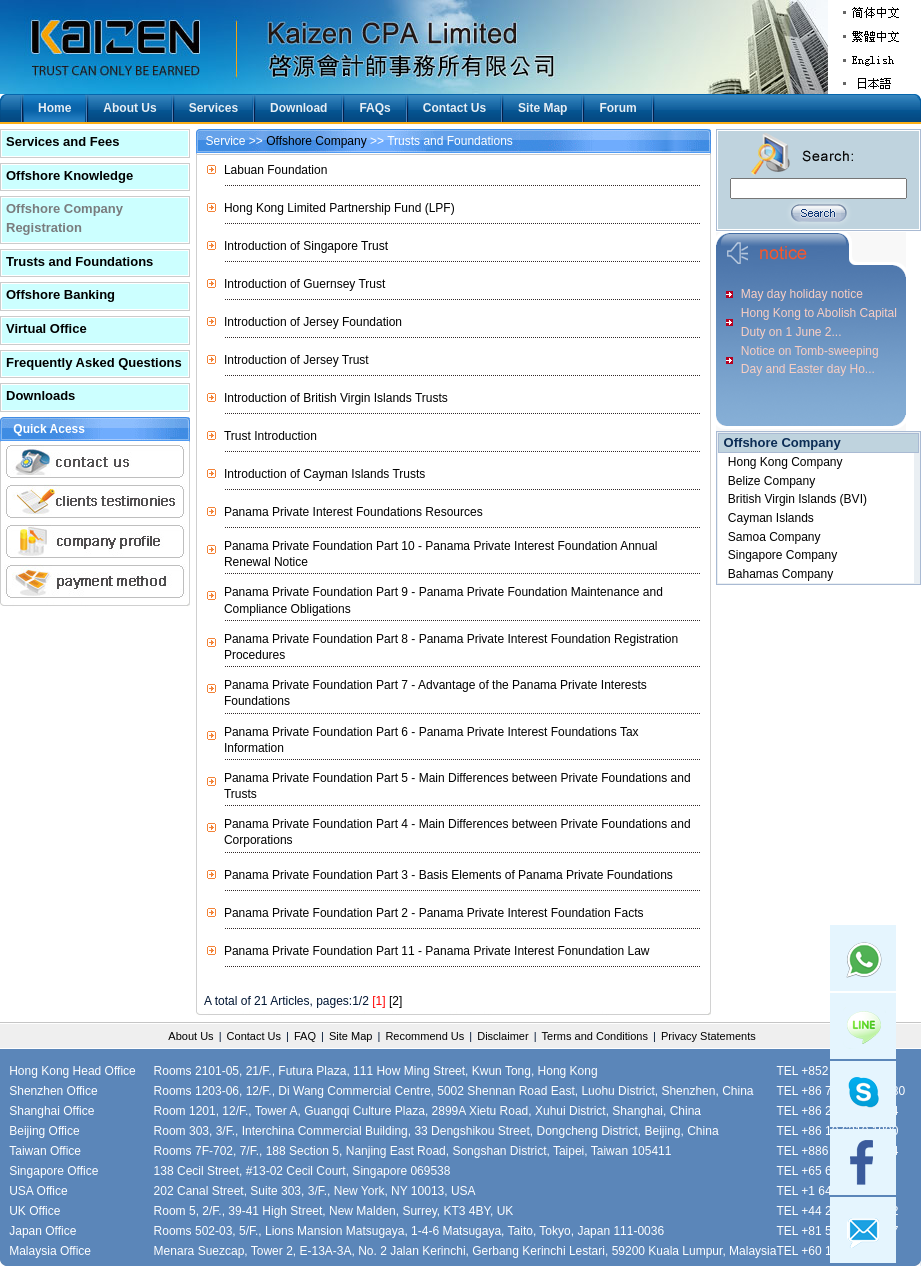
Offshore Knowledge (69, 175)
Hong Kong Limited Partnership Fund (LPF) (339, 208)
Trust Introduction (270, 436)
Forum (617, 108)
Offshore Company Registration (64, 218)
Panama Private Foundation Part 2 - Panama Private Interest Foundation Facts (434, 913)
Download (298, 108)
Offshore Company (316, 141)
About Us (129, 108)
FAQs (374, 108)
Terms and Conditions (595, 1036)
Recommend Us (424, 1036)
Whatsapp (863, 958)
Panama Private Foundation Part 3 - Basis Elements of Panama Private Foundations (448, 875)
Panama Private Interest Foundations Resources (353, 512)
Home (54, 108)
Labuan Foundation (275, 170)
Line (863, 1026)
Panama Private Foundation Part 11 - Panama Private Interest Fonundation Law (437, 951)
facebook (863, 1162)
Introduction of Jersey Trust (296, 360)
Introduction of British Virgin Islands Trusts (336, 398)
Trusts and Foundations (79, 261)
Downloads (40, 395)
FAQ (305, 1036)
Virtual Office (46, 328)
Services (213, 108)
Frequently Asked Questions (94, 362)
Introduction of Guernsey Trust (304, 284)
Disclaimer (502, 1036)
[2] (395, 1001)
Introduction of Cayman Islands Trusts (324, 474)
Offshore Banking (60, 294)
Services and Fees (62, 141)
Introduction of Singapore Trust (306, 246)
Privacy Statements (708, 1036)
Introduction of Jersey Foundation (313, 322)
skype (863, 1094)
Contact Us (454, 108)
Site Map (542, 108)
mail (863, 1230)
